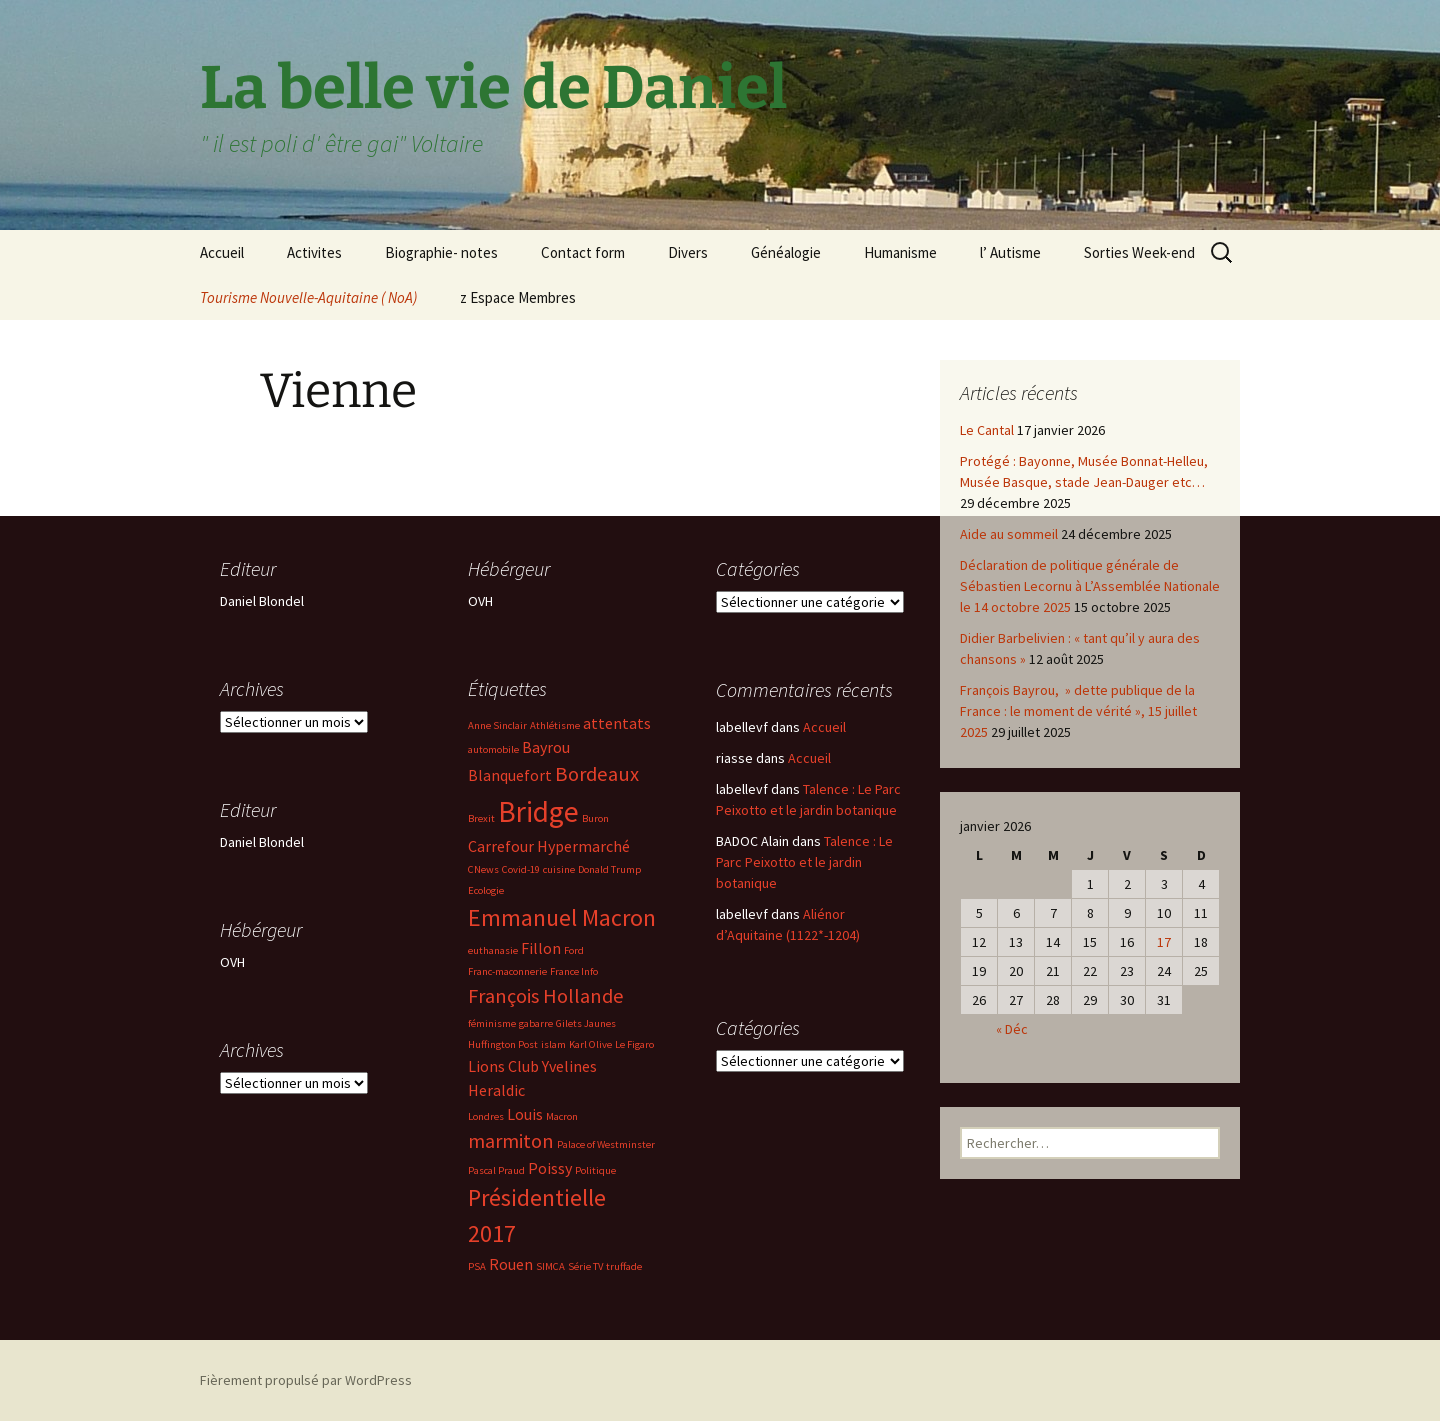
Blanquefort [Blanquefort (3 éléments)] (510, 775)
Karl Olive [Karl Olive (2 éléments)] (590, 1044)
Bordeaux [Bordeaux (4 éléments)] (597, 774)
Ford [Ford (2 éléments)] (574, 950)
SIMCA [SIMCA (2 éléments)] (550, 1266)
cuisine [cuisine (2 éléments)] (559, 869)
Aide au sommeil (1009, 534)
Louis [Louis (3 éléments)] (525, 1114)
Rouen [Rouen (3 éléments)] (511, 1264)
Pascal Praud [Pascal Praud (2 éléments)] (496, 1170)
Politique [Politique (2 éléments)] (595, 1170)
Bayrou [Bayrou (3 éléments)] (546, 747)
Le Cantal (987, 430)
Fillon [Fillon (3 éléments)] (541, 948)
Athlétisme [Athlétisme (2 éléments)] (555, 725)
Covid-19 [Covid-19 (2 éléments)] (521, 869)
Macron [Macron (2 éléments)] (562, 1116)
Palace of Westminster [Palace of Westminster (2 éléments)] (606, 1144)
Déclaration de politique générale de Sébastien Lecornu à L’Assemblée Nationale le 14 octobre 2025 (1090, 586)
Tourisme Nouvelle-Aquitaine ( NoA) (308, 297)
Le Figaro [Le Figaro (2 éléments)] (634, 1044)
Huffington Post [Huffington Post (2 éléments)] (503, 1044)
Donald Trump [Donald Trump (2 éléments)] (609, 869)
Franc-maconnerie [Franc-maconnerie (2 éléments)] (507, 971)
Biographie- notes (441, 252)
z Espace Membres (518, 297)
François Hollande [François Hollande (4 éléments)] (546, 996)
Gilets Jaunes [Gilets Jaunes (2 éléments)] (586, 1023)
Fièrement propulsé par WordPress (306, 1380)
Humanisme (900, 252)
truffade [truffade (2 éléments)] (624, 1266)
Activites (314, 252)
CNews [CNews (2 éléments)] (483, 869)
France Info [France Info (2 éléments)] (574, 971)
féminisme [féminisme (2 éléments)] (492, 1023)
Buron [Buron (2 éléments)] (595, 818)
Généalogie (786, 252)
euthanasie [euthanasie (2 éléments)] (493, 950)
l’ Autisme (1010, 252)
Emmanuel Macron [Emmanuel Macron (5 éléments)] (562, 917)
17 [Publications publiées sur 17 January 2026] (1164, 942)
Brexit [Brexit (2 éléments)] (481, 818)
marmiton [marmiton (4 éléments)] (511, 1141)
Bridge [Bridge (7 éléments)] (538, 811)
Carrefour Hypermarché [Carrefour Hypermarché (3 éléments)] (549, 846)
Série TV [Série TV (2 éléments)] (585, 1266)
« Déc (1012, 1029)
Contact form (583, 252)
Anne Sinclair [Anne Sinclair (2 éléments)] (497, 725)
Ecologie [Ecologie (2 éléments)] (486, 890)
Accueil (222, 252)
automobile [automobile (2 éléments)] (493, 749)
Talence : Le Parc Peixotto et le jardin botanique (804, 862)
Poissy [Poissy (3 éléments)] (550, 1168)
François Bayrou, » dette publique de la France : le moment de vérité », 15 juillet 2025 (1078, 711)
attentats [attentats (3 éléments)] (617, 723)
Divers (688, 252)
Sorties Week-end (1139, 252)
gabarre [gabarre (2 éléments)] (536, 1023)
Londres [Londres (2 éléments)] (486, 1116)
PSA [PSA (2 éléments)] (477, 1266)
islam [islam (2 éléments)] (553, 1044)
